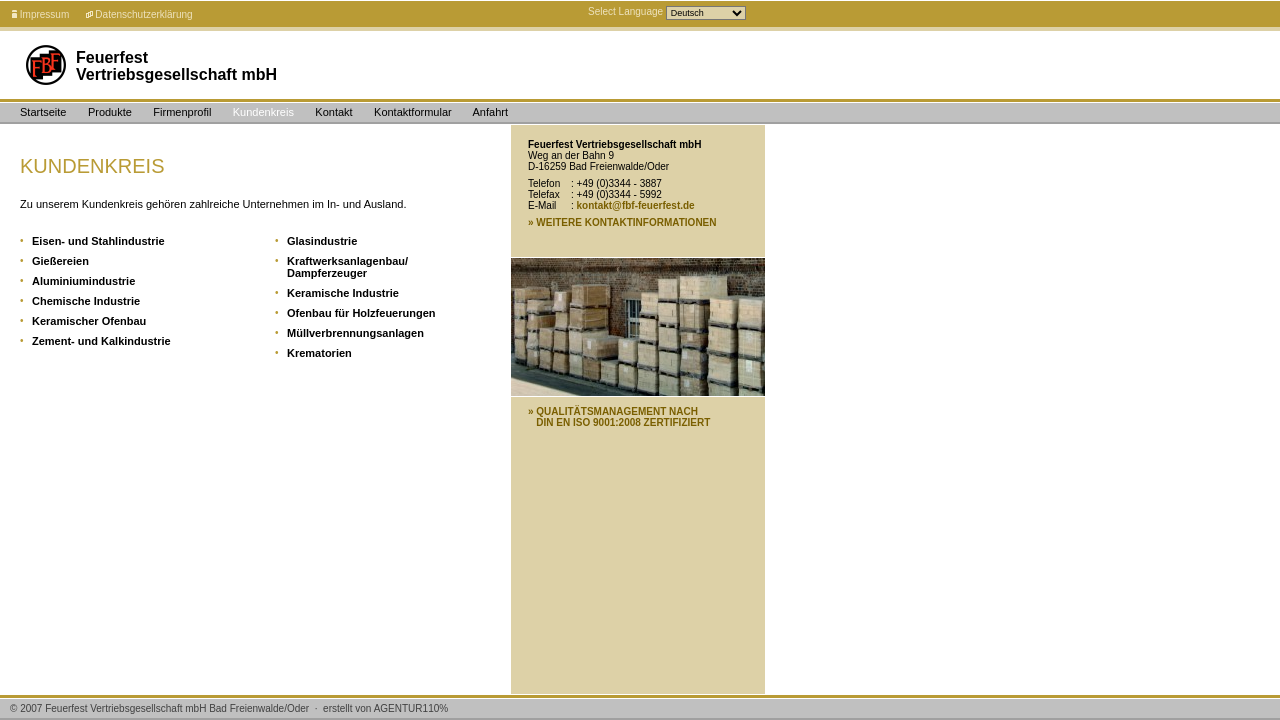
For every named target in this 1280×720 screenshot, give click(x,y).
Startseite (43, 112)
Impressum (44, 14)
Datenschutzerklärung (143, 14)
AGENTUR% (411, 708)
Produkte (110, 112)
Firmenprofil (182, 112)
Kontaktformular (413, 112)
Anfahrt (490, 112)
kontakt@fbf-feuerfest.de (636, 205)
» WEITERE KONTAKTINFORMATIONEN (622, 222)
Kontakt (333, 112)
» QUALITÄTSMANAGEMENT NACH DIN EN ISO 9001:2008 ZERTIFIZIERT (619, 417)
